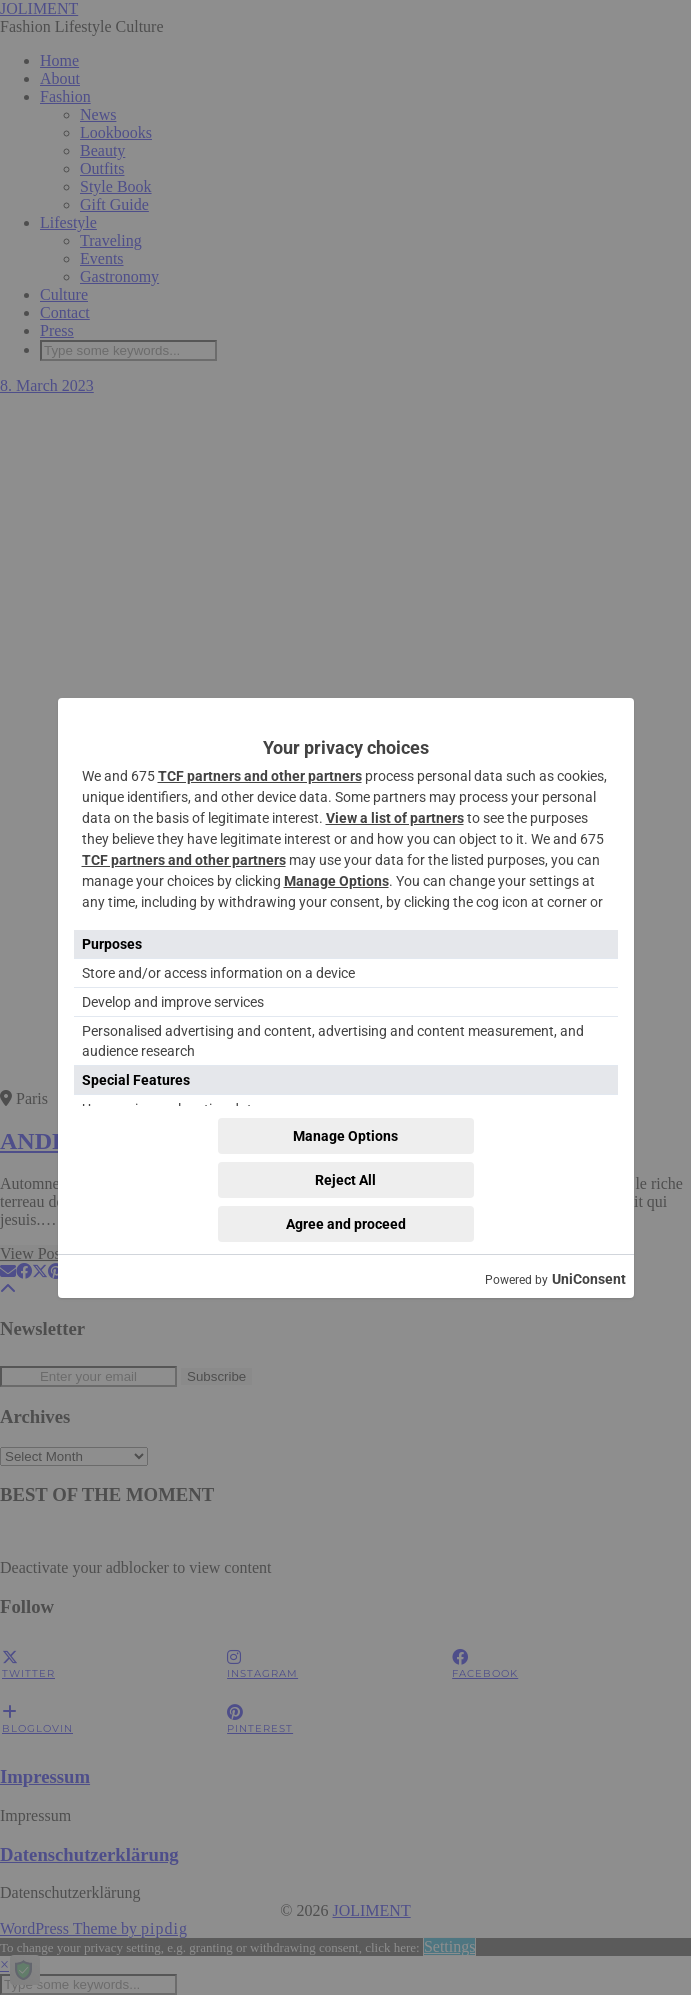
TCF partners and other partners (260, 776)
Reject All (345, 1180)
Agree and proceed (346, 1224)
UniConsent (589, 1279)
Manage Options (336, 881)
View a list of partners (395, 818)
